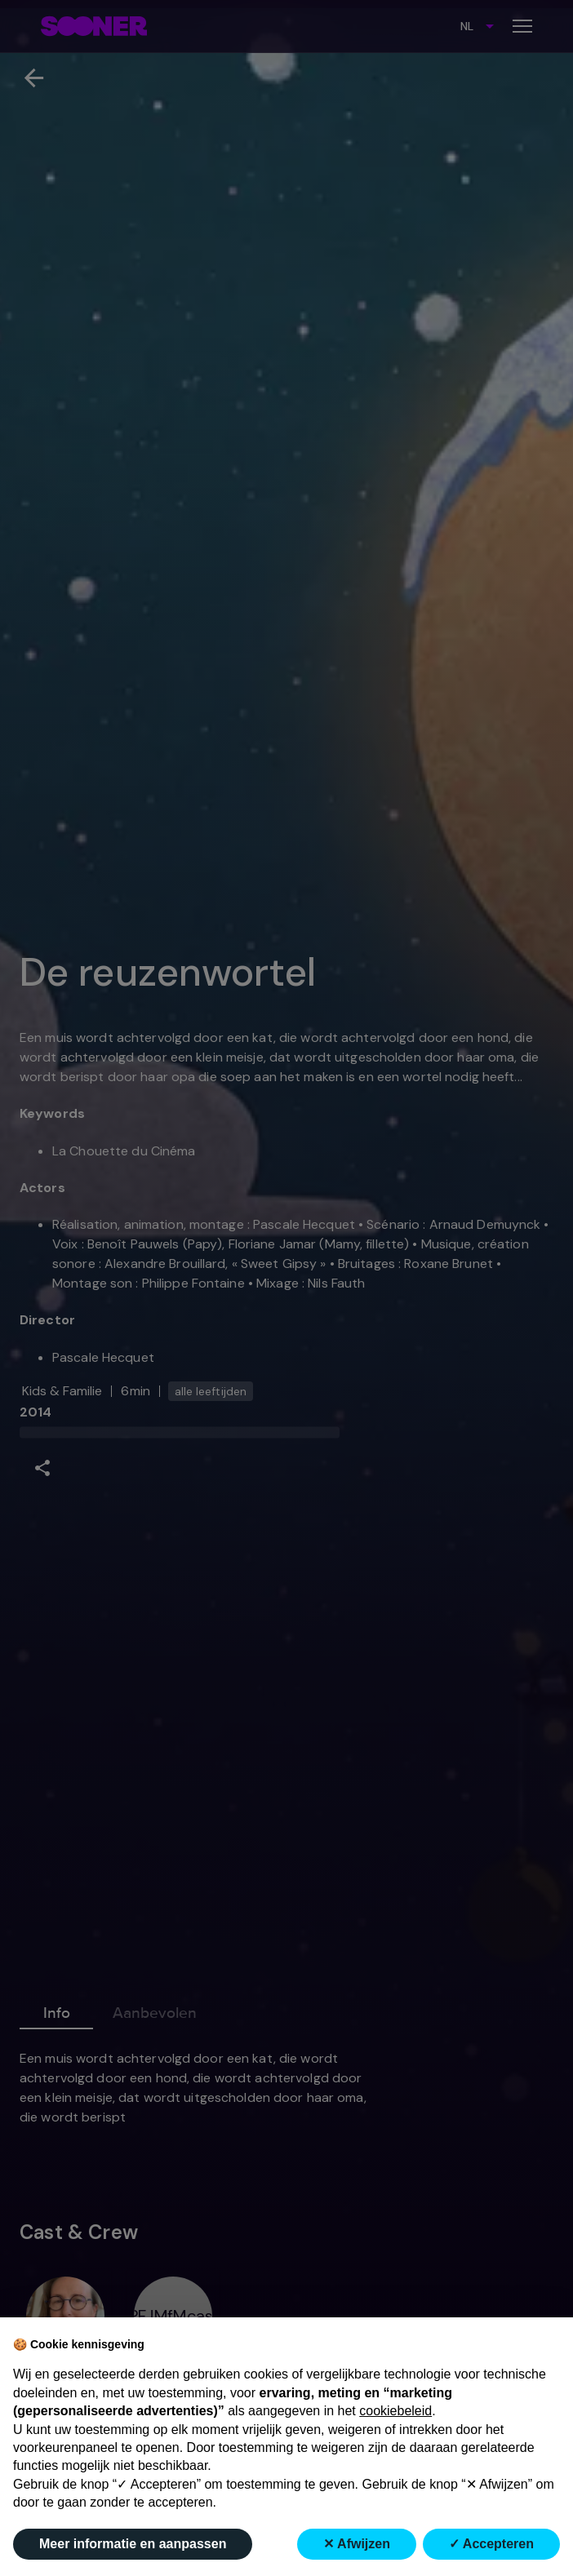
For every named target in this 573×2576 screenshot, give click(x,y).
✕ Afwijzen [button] (356, 2544)
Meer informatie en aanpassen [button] (132, 2544)
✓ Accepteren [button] (491, 2544)
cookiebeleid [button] (395, 2411)
